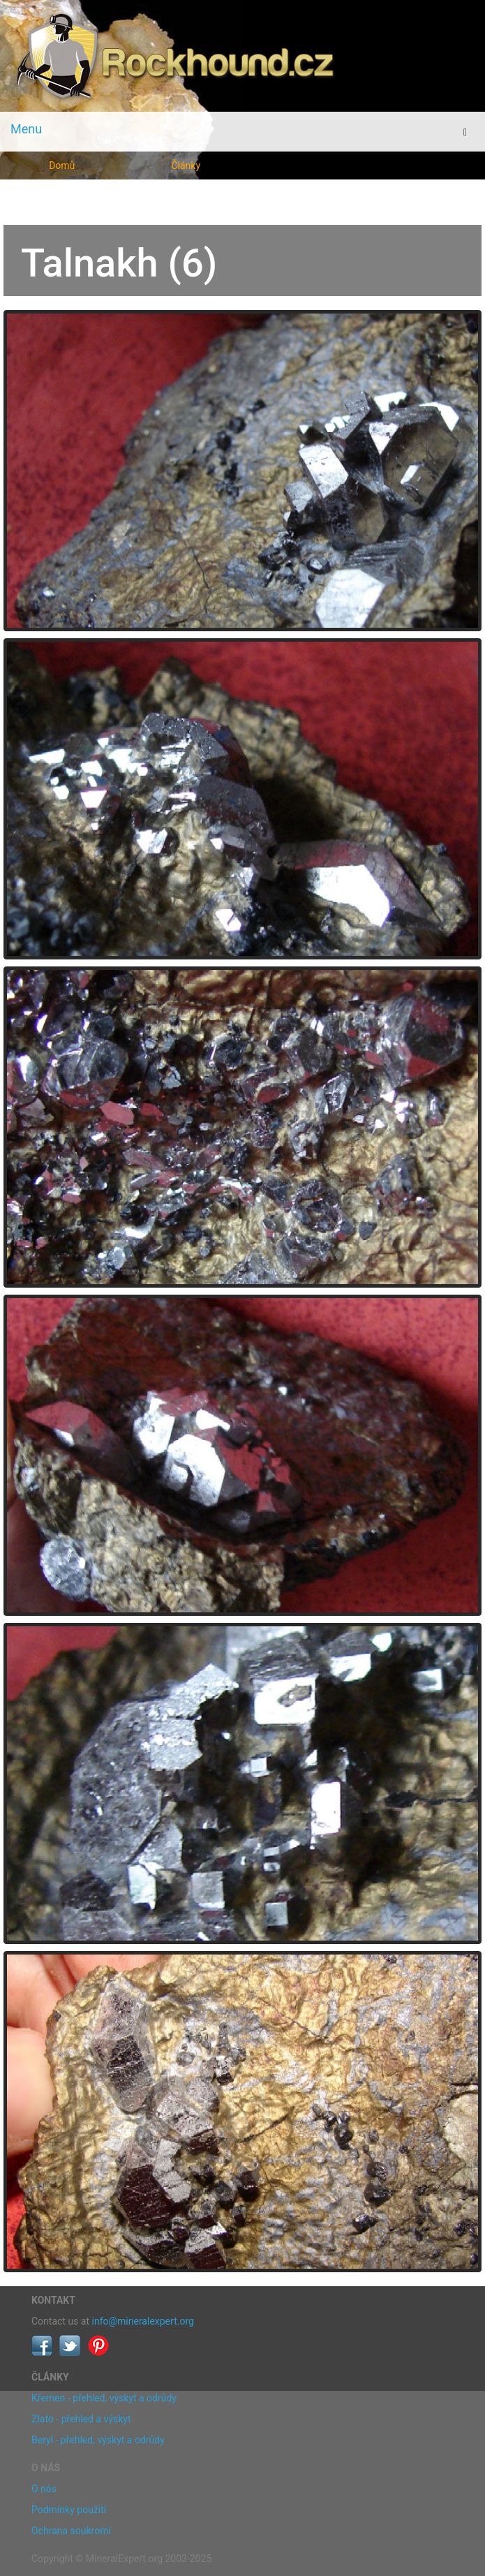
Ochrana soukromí (71, 2530)
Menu (26, 129)
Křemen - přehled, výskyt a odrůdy (104, 2398)
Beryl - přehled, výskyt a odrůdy (98, 2439)
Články (185, 165)
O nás (44, 2488)
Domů (62, 165)
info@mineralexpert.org (143, 2321)
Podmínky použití (68, 2509)
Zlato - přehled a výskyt (80, 2418)
